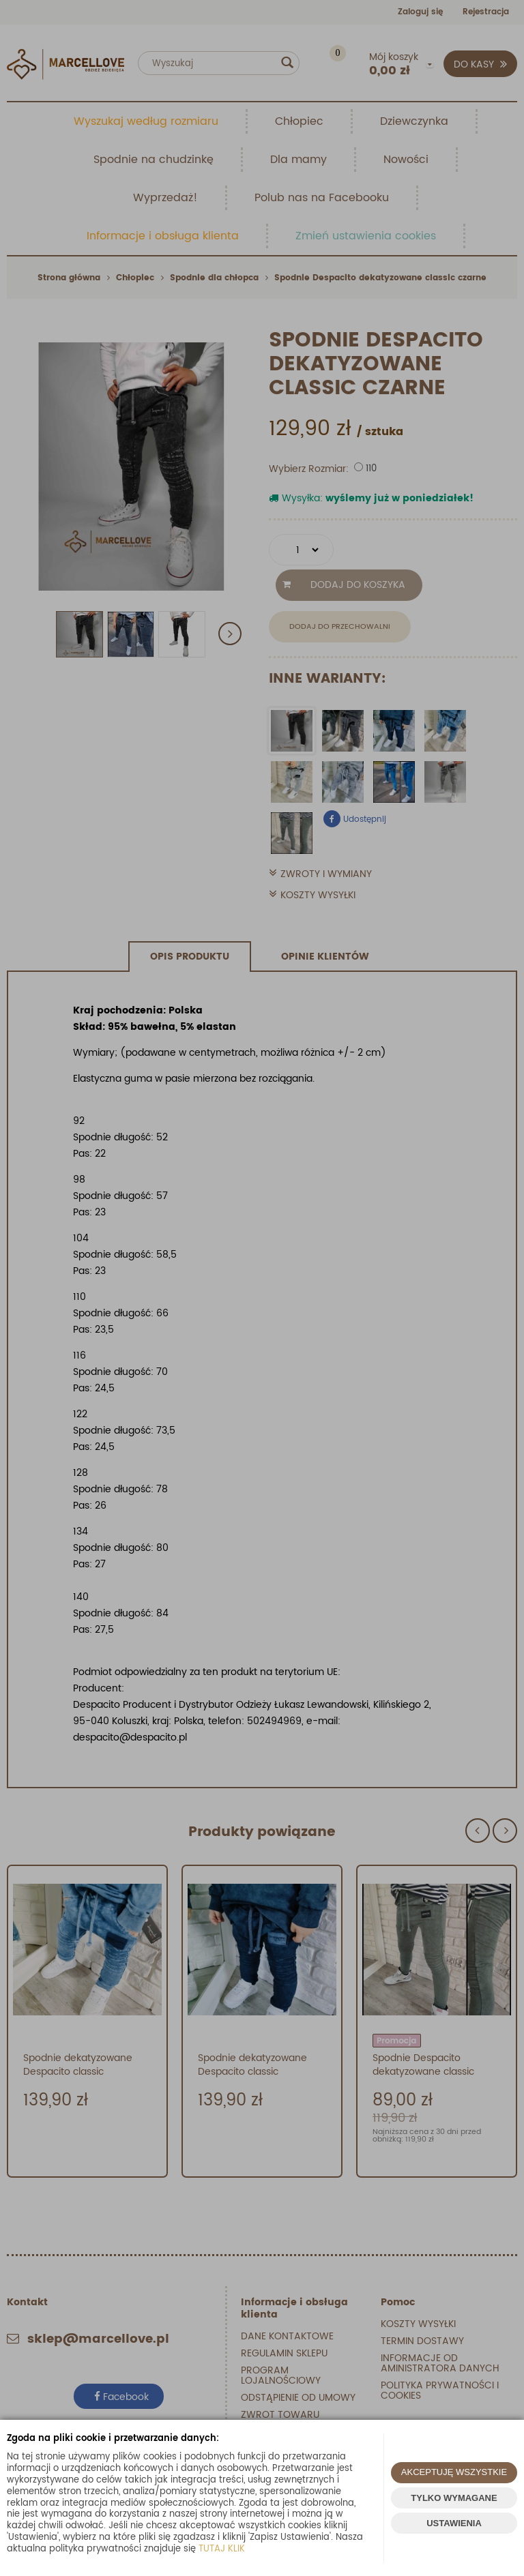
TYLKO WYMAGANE (454, 2498)
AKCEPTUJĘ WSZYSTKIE (454, 2472)
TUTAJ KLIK (222, 2549)
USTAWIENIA (454, 2523)
